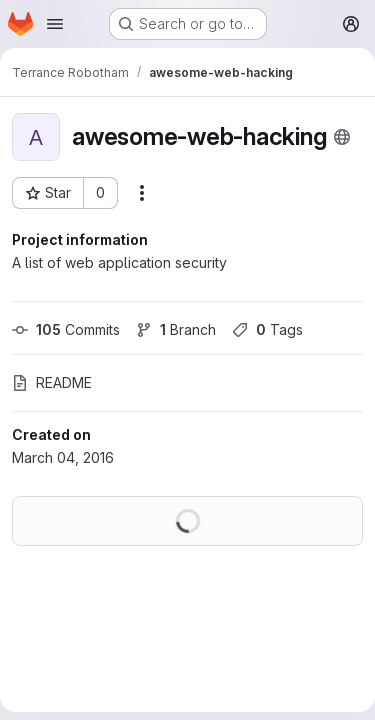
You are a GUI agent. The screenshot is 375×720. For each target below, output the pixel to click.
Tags (267, 329)
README (52, 382)
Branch (176, 329)
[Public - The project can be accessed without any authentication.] (342, 137)
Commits (66, 329)
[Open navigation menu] (55, 24)
